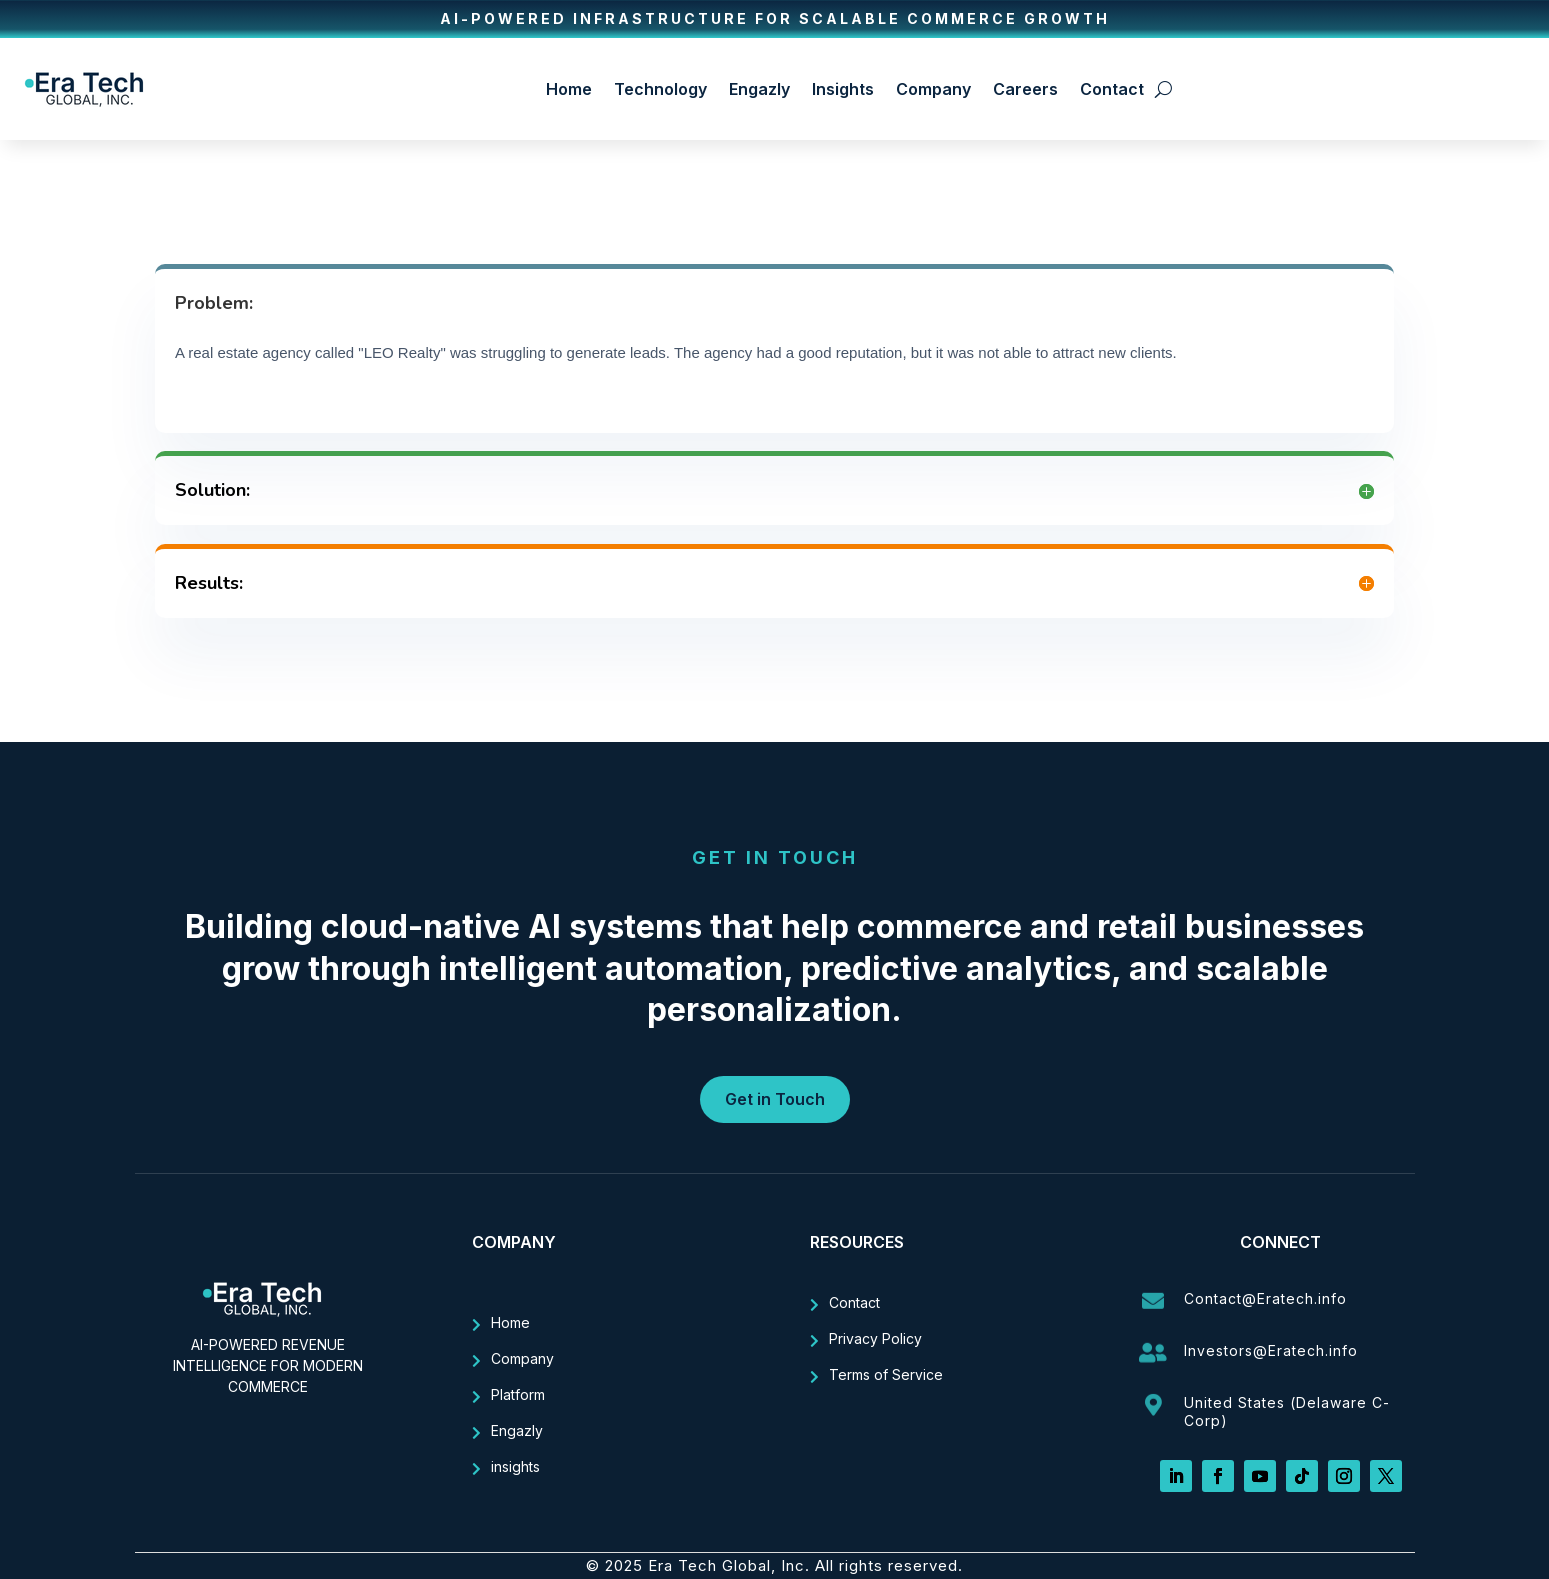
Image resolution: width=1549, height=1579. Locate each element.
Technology (660, 89)
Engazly (759, 89)
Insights (843, 89)
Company (933, 89)
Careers (1025, 89)
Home (569, 89)
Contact (1112, 89)
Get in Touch (775, 1099)
